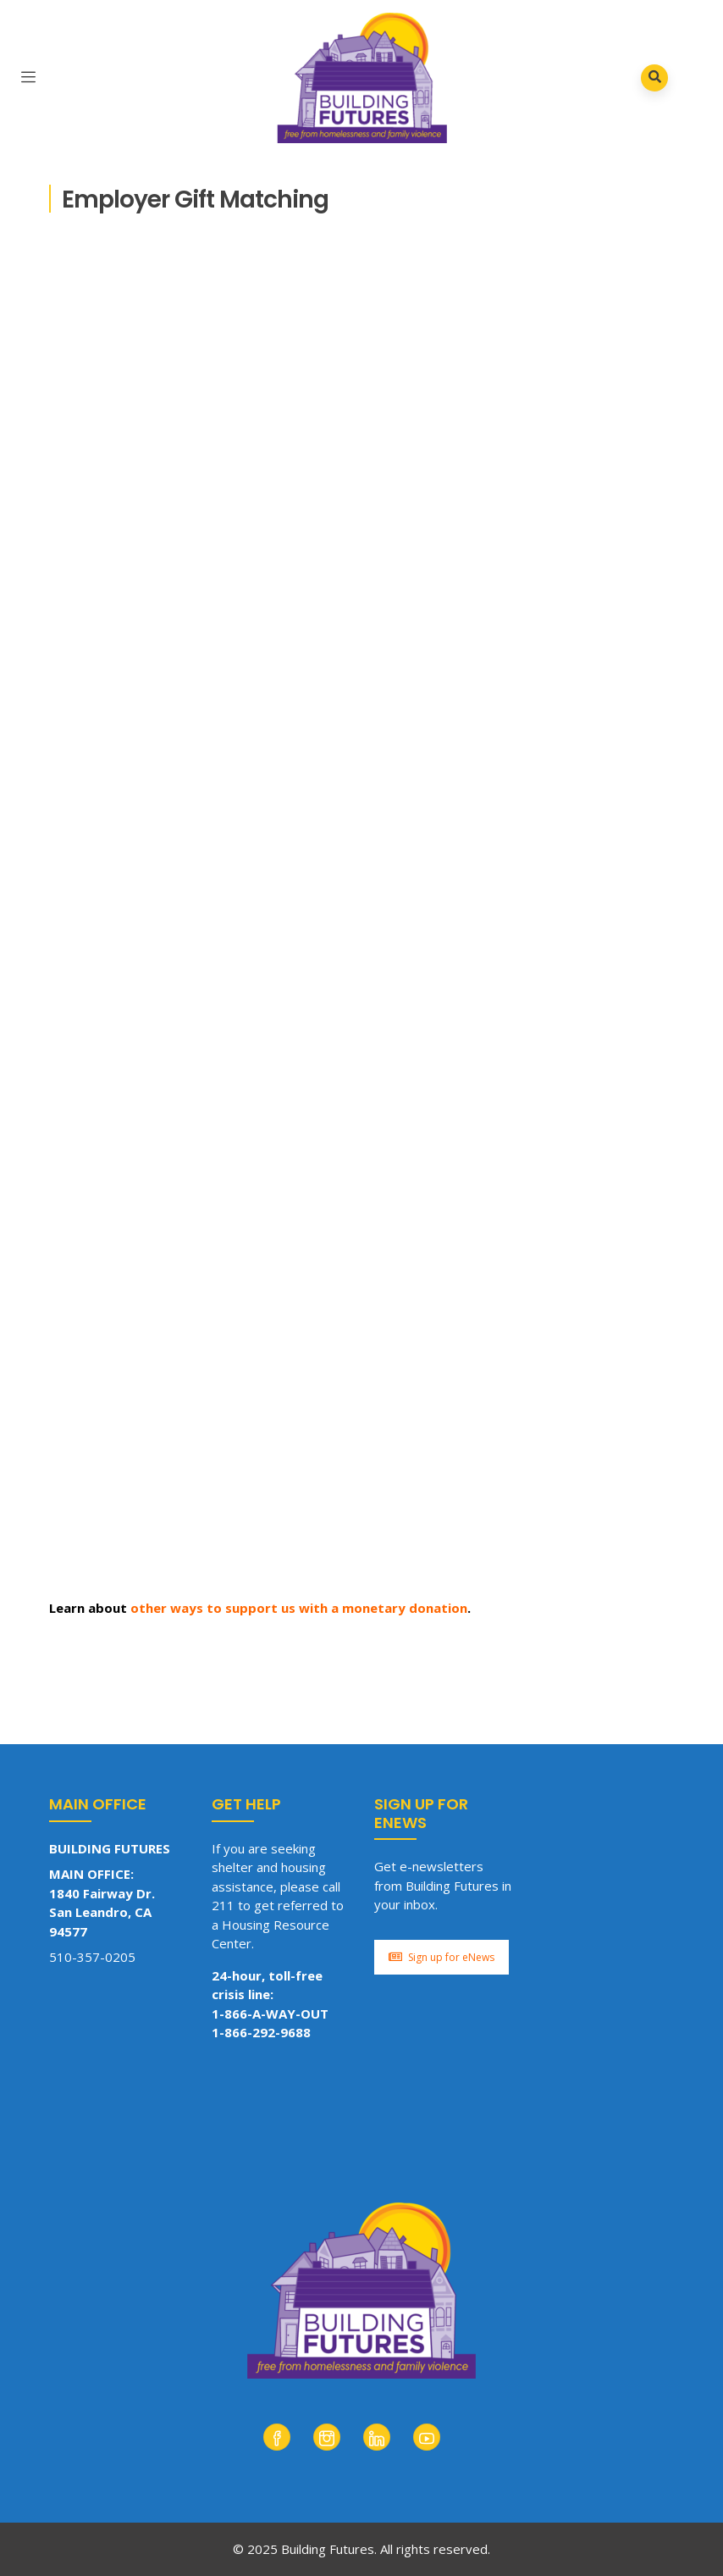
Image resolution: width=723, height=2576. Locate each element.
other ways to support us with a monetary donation (298, 1607)
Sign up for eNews (441, 1957)
